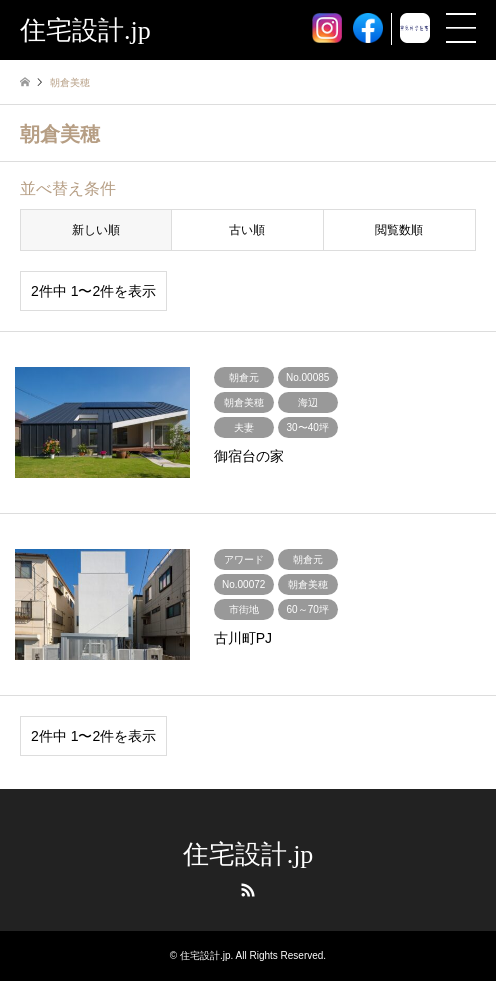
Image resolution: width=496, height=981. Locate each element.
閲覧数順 (399, 230)
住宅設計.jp (248, 854)
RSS (248, 890)
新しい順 (96, 230)
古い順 (247, 230)
